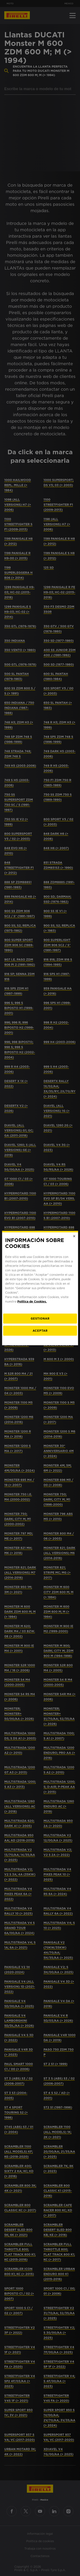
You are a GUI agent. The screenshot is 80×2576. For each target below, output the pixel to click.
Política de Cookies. (32, 1301)
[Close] (74, 1236)
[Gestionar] (40, 1319)
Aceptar (40, 1330)
